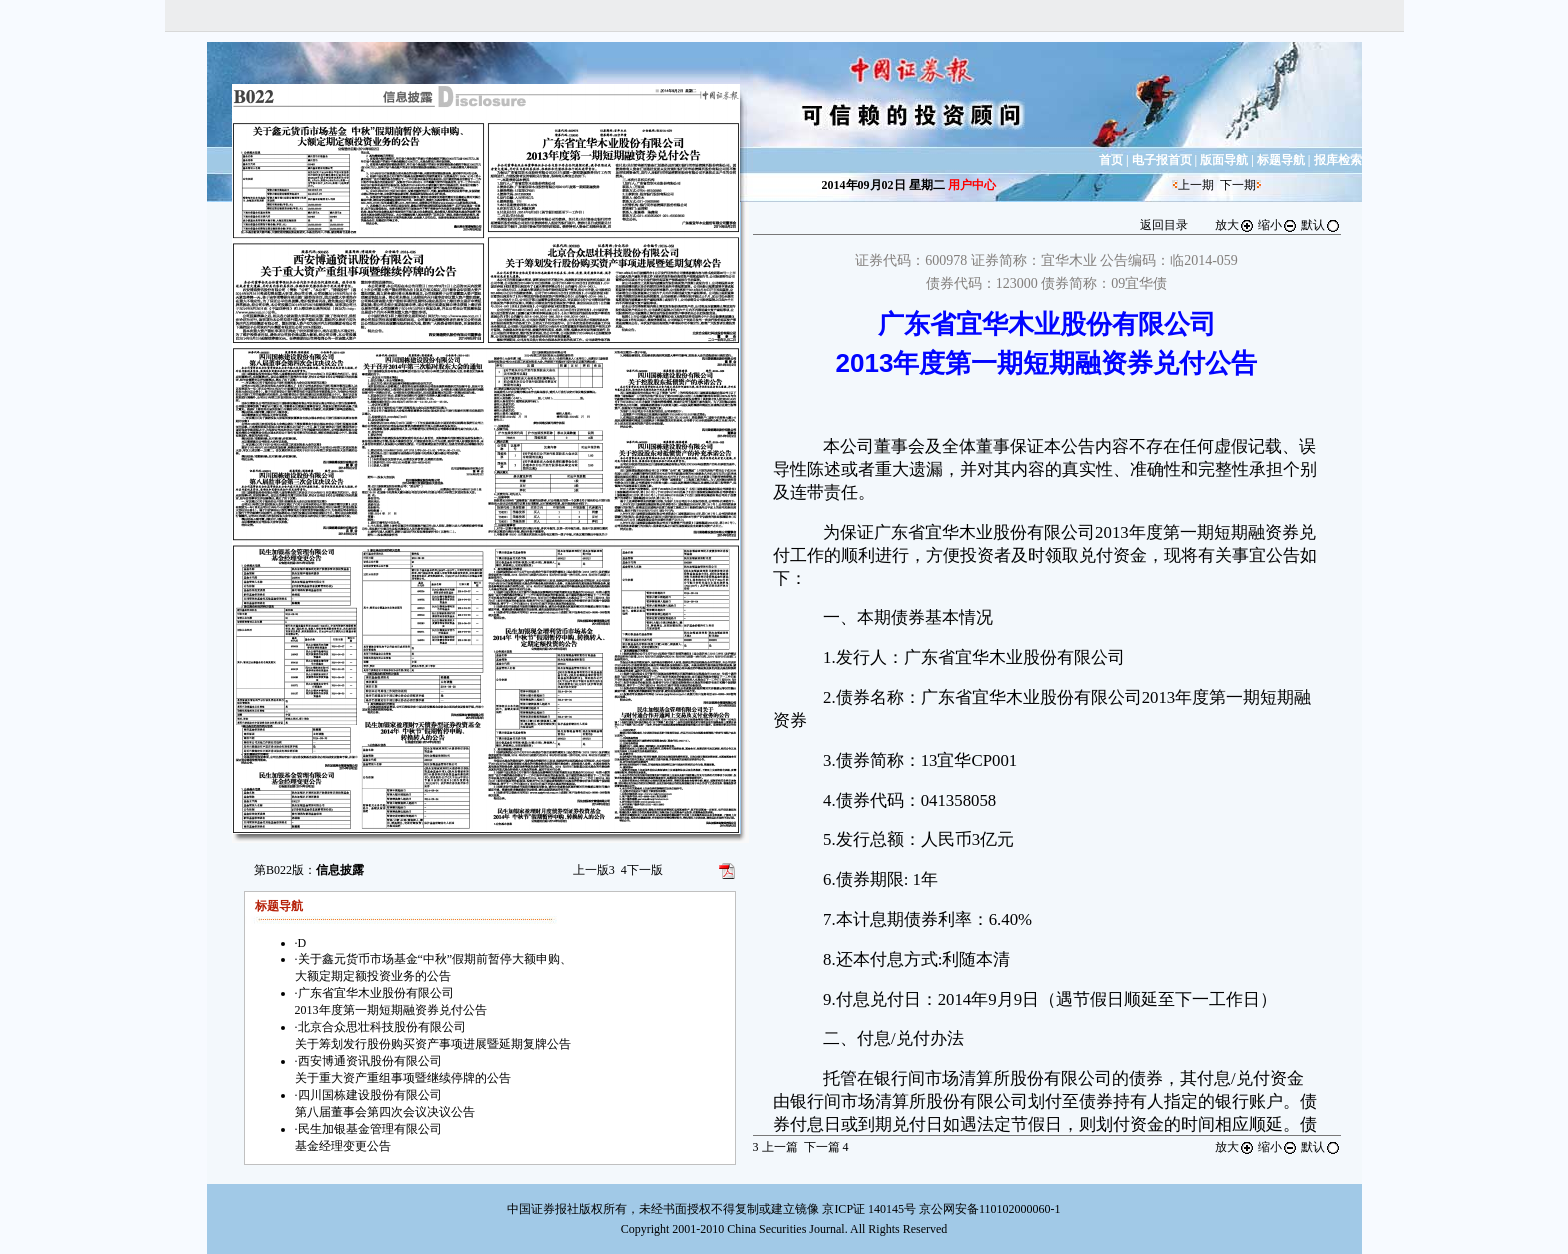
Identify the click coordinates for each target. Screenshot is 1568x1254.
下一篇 (826, 1147)
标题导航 (1281, 160)
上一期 (1196, 185)
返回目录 (1164, 225)
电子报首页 (1162, 160)
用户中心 (972, 185)
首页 (1111, 160)
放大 (1235, 225)
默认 (1321, 225)
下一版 (642, 870)
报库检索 (1338, 160)
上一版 (594, 870)
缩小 (1278, 225)
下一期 (1238, 185)
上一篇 (775, 1147)
